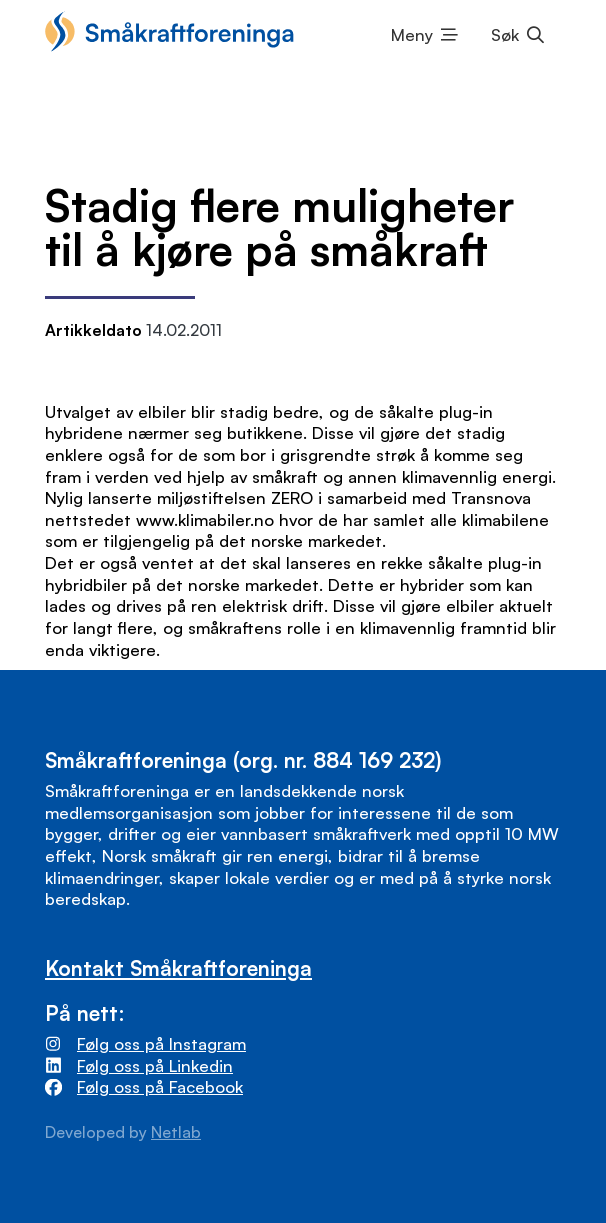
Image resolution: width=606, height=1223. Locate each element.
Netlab (176, 1132)
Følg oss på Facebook (160, 1086)
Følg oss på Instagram (161, 1043)
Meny (412, 34)
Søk (505, 34)
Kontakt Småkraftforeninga (178, 968)
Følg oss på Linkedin (155, 1065)
